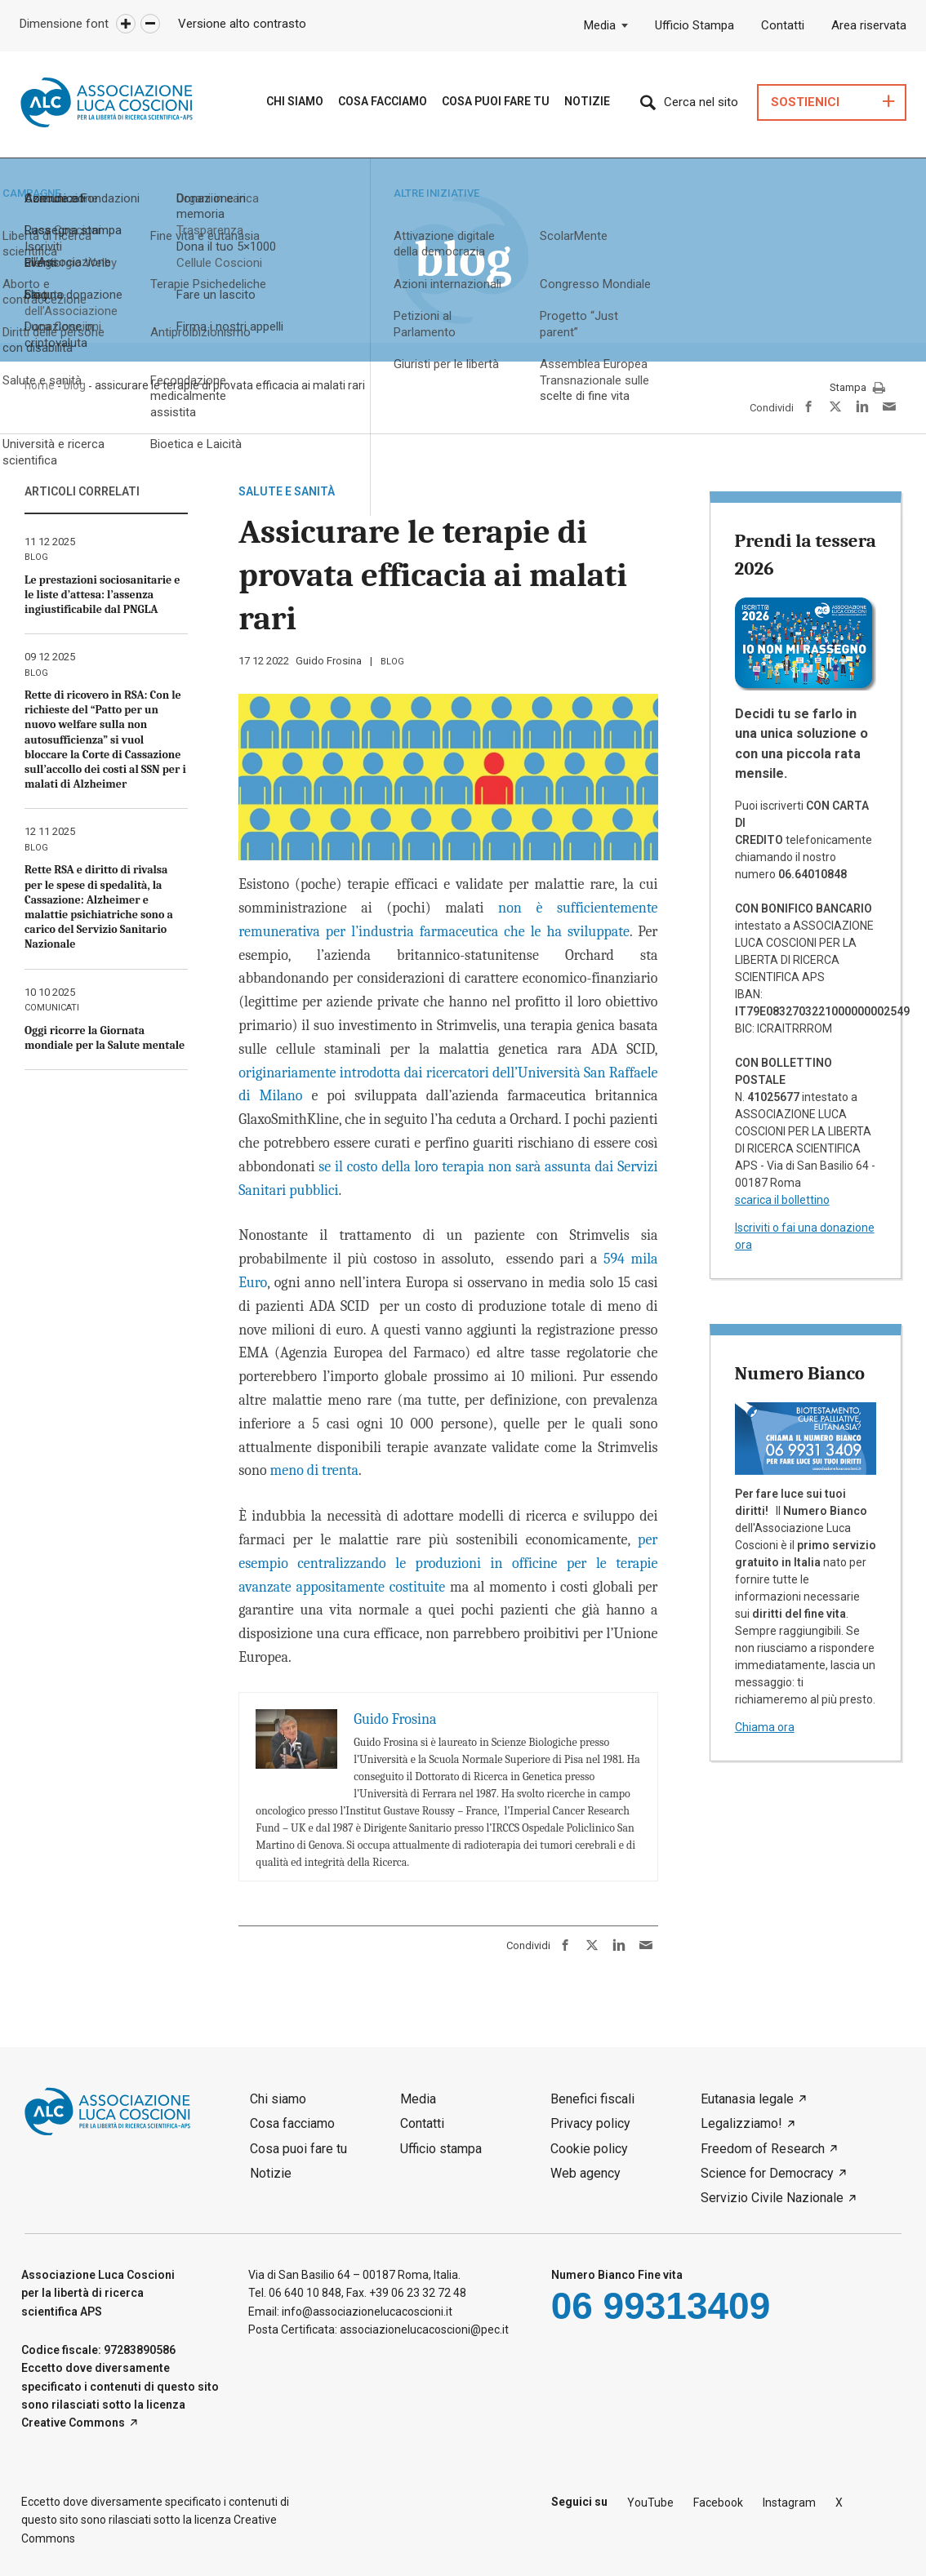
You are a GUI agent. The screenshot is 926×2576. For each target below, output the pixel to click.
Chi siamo (294, 101)
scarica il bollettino (782, 1199)
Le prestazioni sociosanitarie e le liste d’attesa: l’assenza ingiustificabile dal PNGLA (102, 594)
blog (392, 661)
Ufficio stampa (441, 2148)
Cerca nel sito (701, 102)
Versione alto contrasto (242, 24)
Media (600, 25)
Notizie (587, 101)
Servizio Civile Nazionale (772, 2197)
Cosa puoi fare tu (496, 101)
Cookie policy (589, 2148)
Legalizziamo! (741, 2123)
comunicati (51, 1007)
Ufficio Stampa (694, 25)
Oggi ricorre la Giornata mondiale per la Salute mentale (104, 1038)
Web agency (585, 2173)
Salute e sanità (286, 491)
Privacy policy (590, 2123)
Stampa (857, 388)
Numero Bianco (800, 1373)
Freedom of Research (763, 2148)
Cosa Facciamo (382, 101)
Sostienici (805, 102)
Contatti (782, 25)
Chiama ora (765, 1727)
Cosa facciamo (292, 2123)
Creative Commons (73, 2422)
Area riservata (868, 25)
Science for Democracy (767, 2173)
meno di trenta (314, 1470)
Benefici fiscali (592, 2099)
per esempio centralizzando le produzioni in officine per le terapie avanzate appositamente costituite (447, 1563)
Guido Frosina (329, 661)
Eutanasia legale (747, 2099)
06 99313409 (661, 2306)
